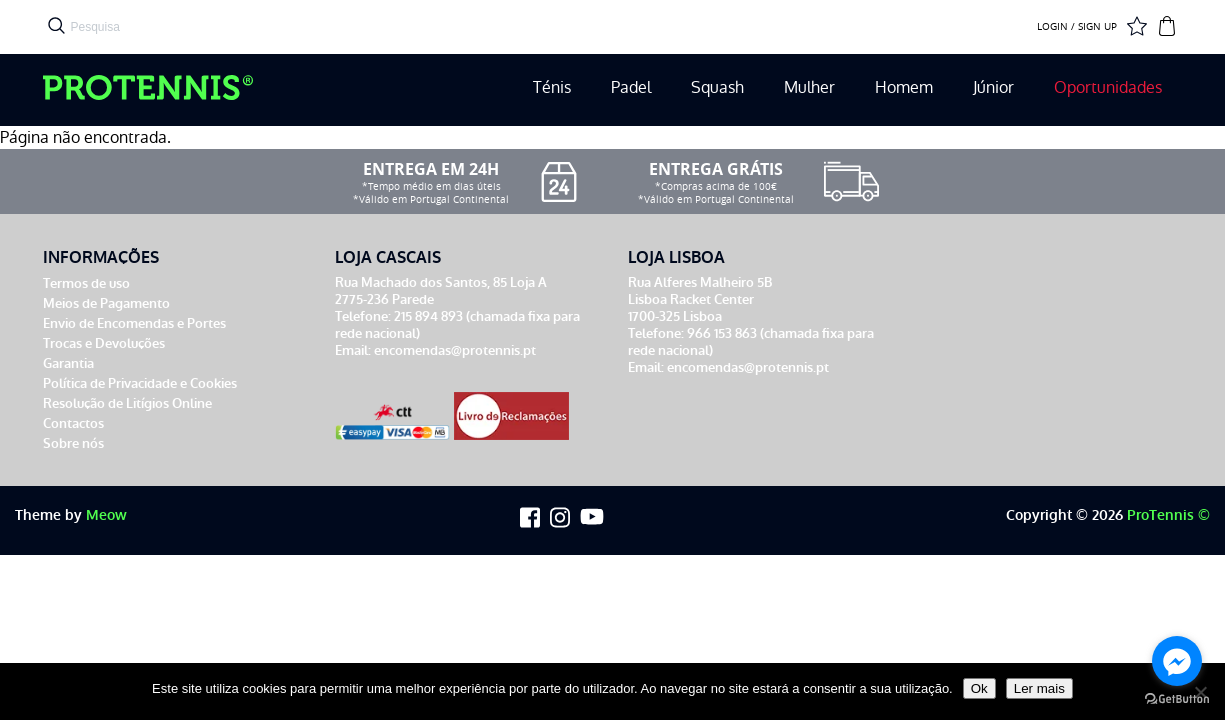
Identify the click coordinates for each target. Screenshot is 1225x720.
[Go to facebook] (1177, 661)
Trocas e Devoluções (104, 343)
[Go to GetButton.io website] (1177, 699)
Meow (106, 515)
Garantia (68, 363)
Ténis (552, 87)
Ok (979, 688)
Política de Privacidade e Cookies (140, 383)
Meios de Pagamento (106, 303)
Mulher (809, 87)
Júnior (993, 87)
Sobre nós (73, 443)
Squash (717, 87)
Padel (631, 87)
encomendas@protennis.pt (455, 350)
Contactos (73, 423)
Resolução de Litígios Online (127, 403)
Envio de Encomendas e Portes (134, 323)
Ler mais (1039, 688)
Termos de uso (86, 283)
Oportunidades (1108, 87)
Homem (904, 87)
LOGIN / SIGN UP (1077, 27)
